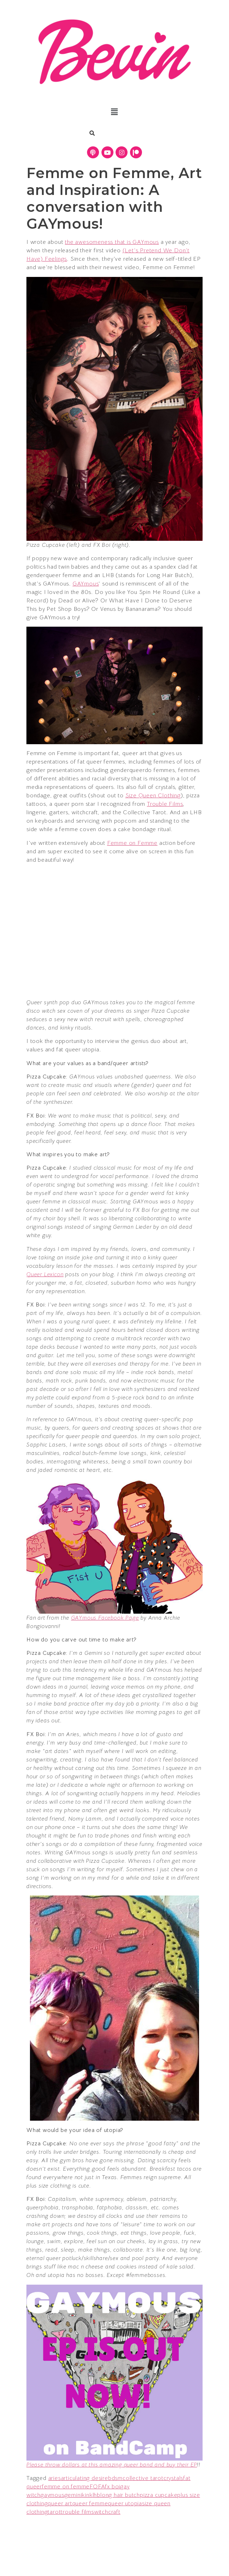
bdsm (115, 2478)
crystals (173, 2478)
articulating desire (84, 2478)
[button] (114, 112)
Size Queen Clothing (153, 795)
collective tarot (143, 2478)
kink (87, 2495)
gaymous (52, 2495)
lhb (96, 2495)
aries (54, 2478)
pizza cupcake (158, 2495)
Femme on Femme (132, 843)
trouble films (77, 2511)
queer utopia (125, 2503)
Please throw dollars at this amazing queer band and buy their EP (111, 2464)
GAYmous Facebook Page (105, 1617)
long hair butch (120, 2495)
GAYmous (86, 583)
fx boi (112, 2486)
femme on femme (65, 2486)
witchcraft (107, 2511)
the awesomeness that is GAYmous (112, 242)
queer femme (90, 2503)
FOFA (97, 2486)
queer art (60, 2503)
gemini (73, 2495)
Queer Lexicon (44, 1274)
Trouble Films (165, 804)
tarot (54, 2511)
